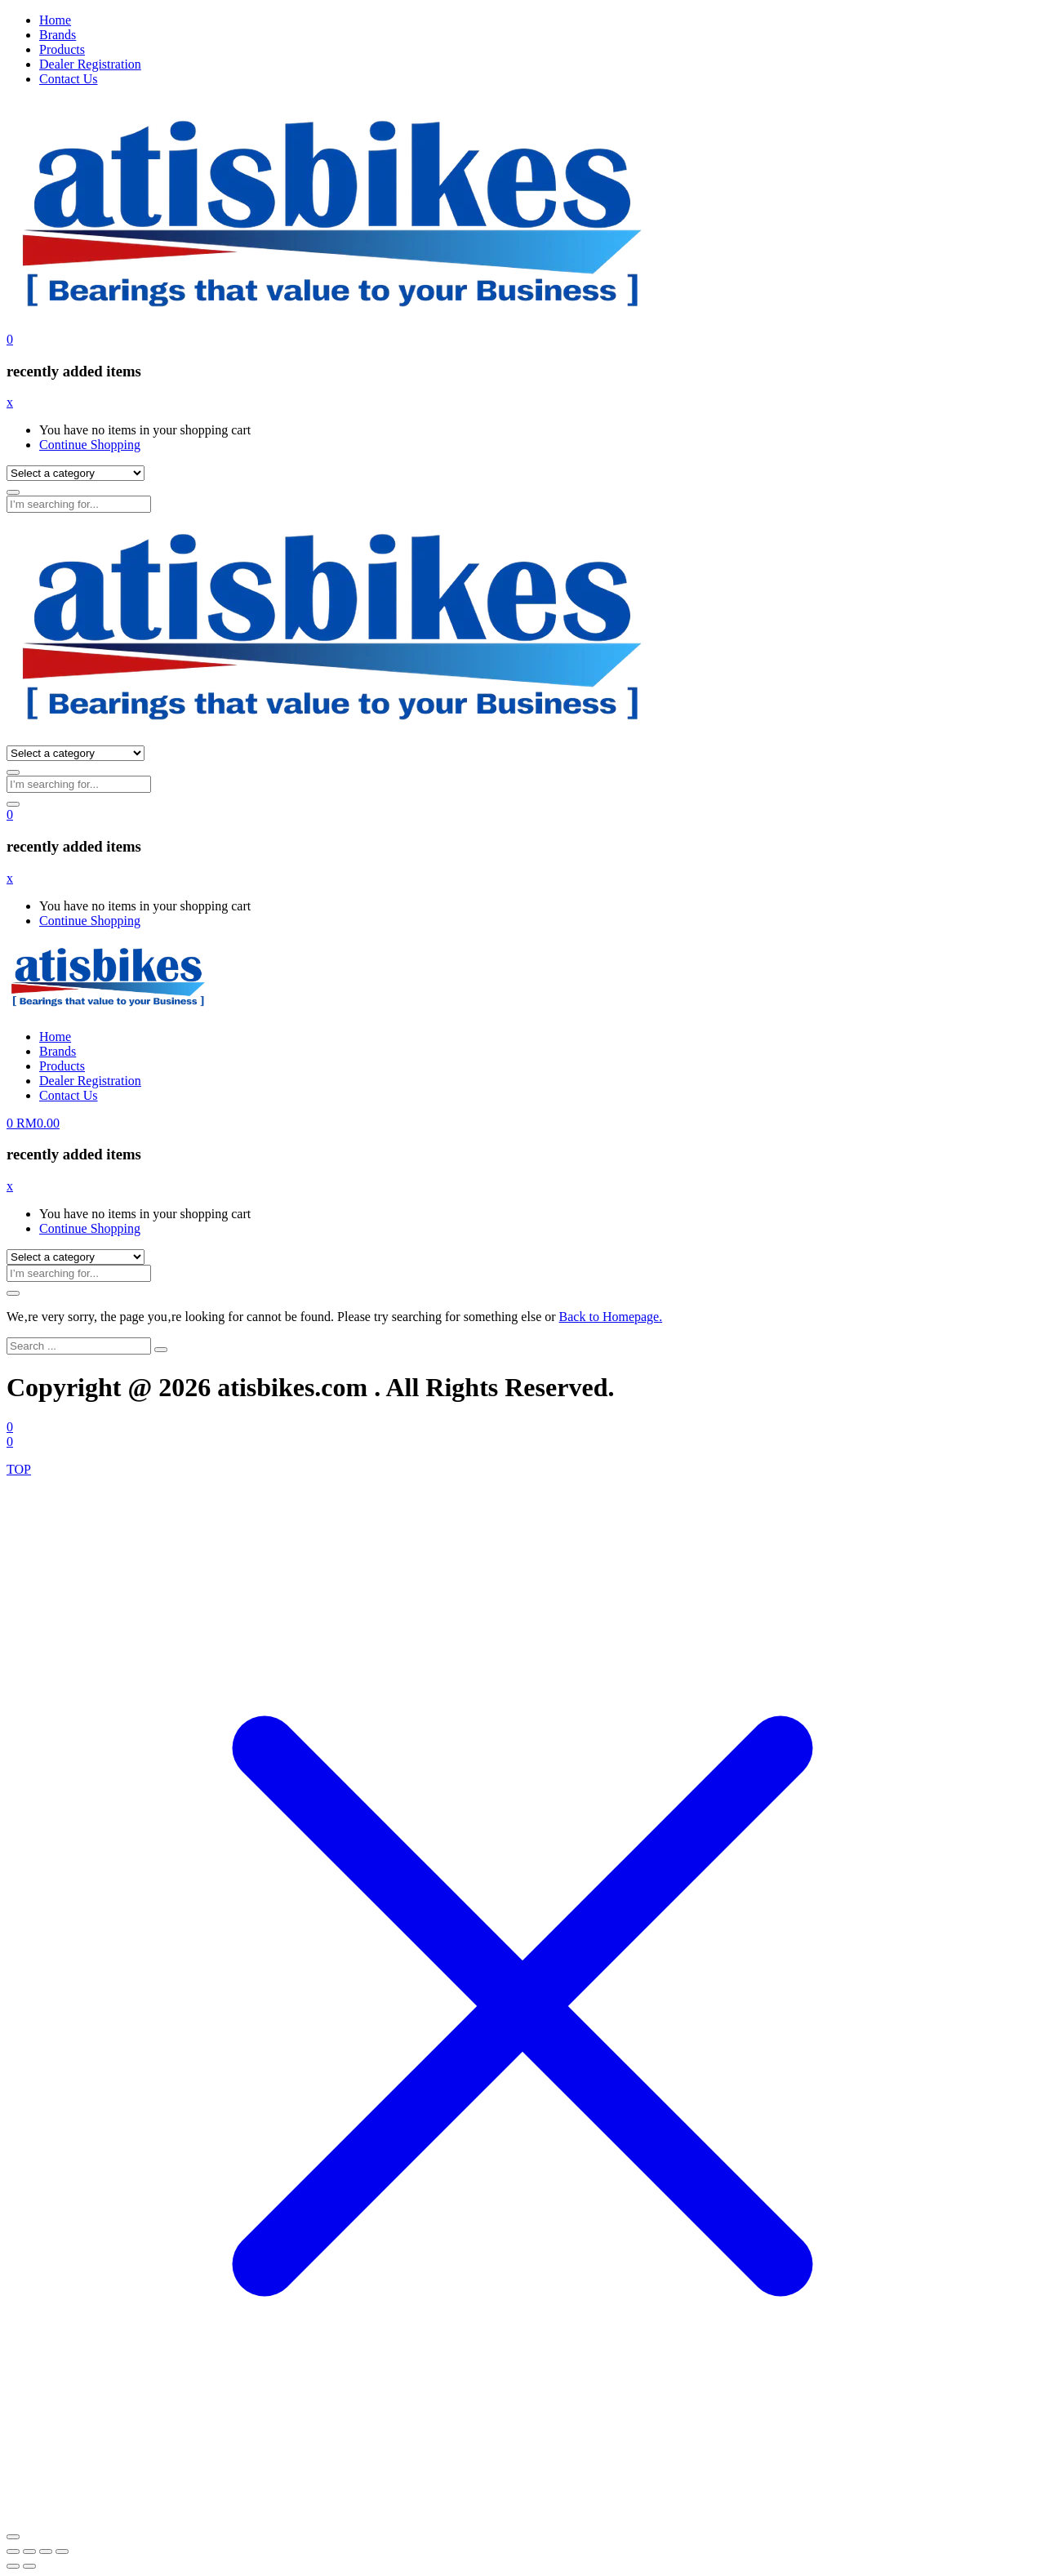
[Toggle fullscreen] (29, 2551)
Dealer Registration (90, 64)
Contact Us (68, 79)
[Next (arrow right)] (29, 2566)
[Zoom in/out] (13, 2551)
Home (55, 20)
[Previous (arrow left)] (13, 2566)
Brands (57, 35)
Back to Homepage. (611, 1317)
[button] (10, 339)
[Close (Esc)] (62, 2551)
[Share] (45, 2551)
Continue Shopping (89, 445)
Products (62, 49)
